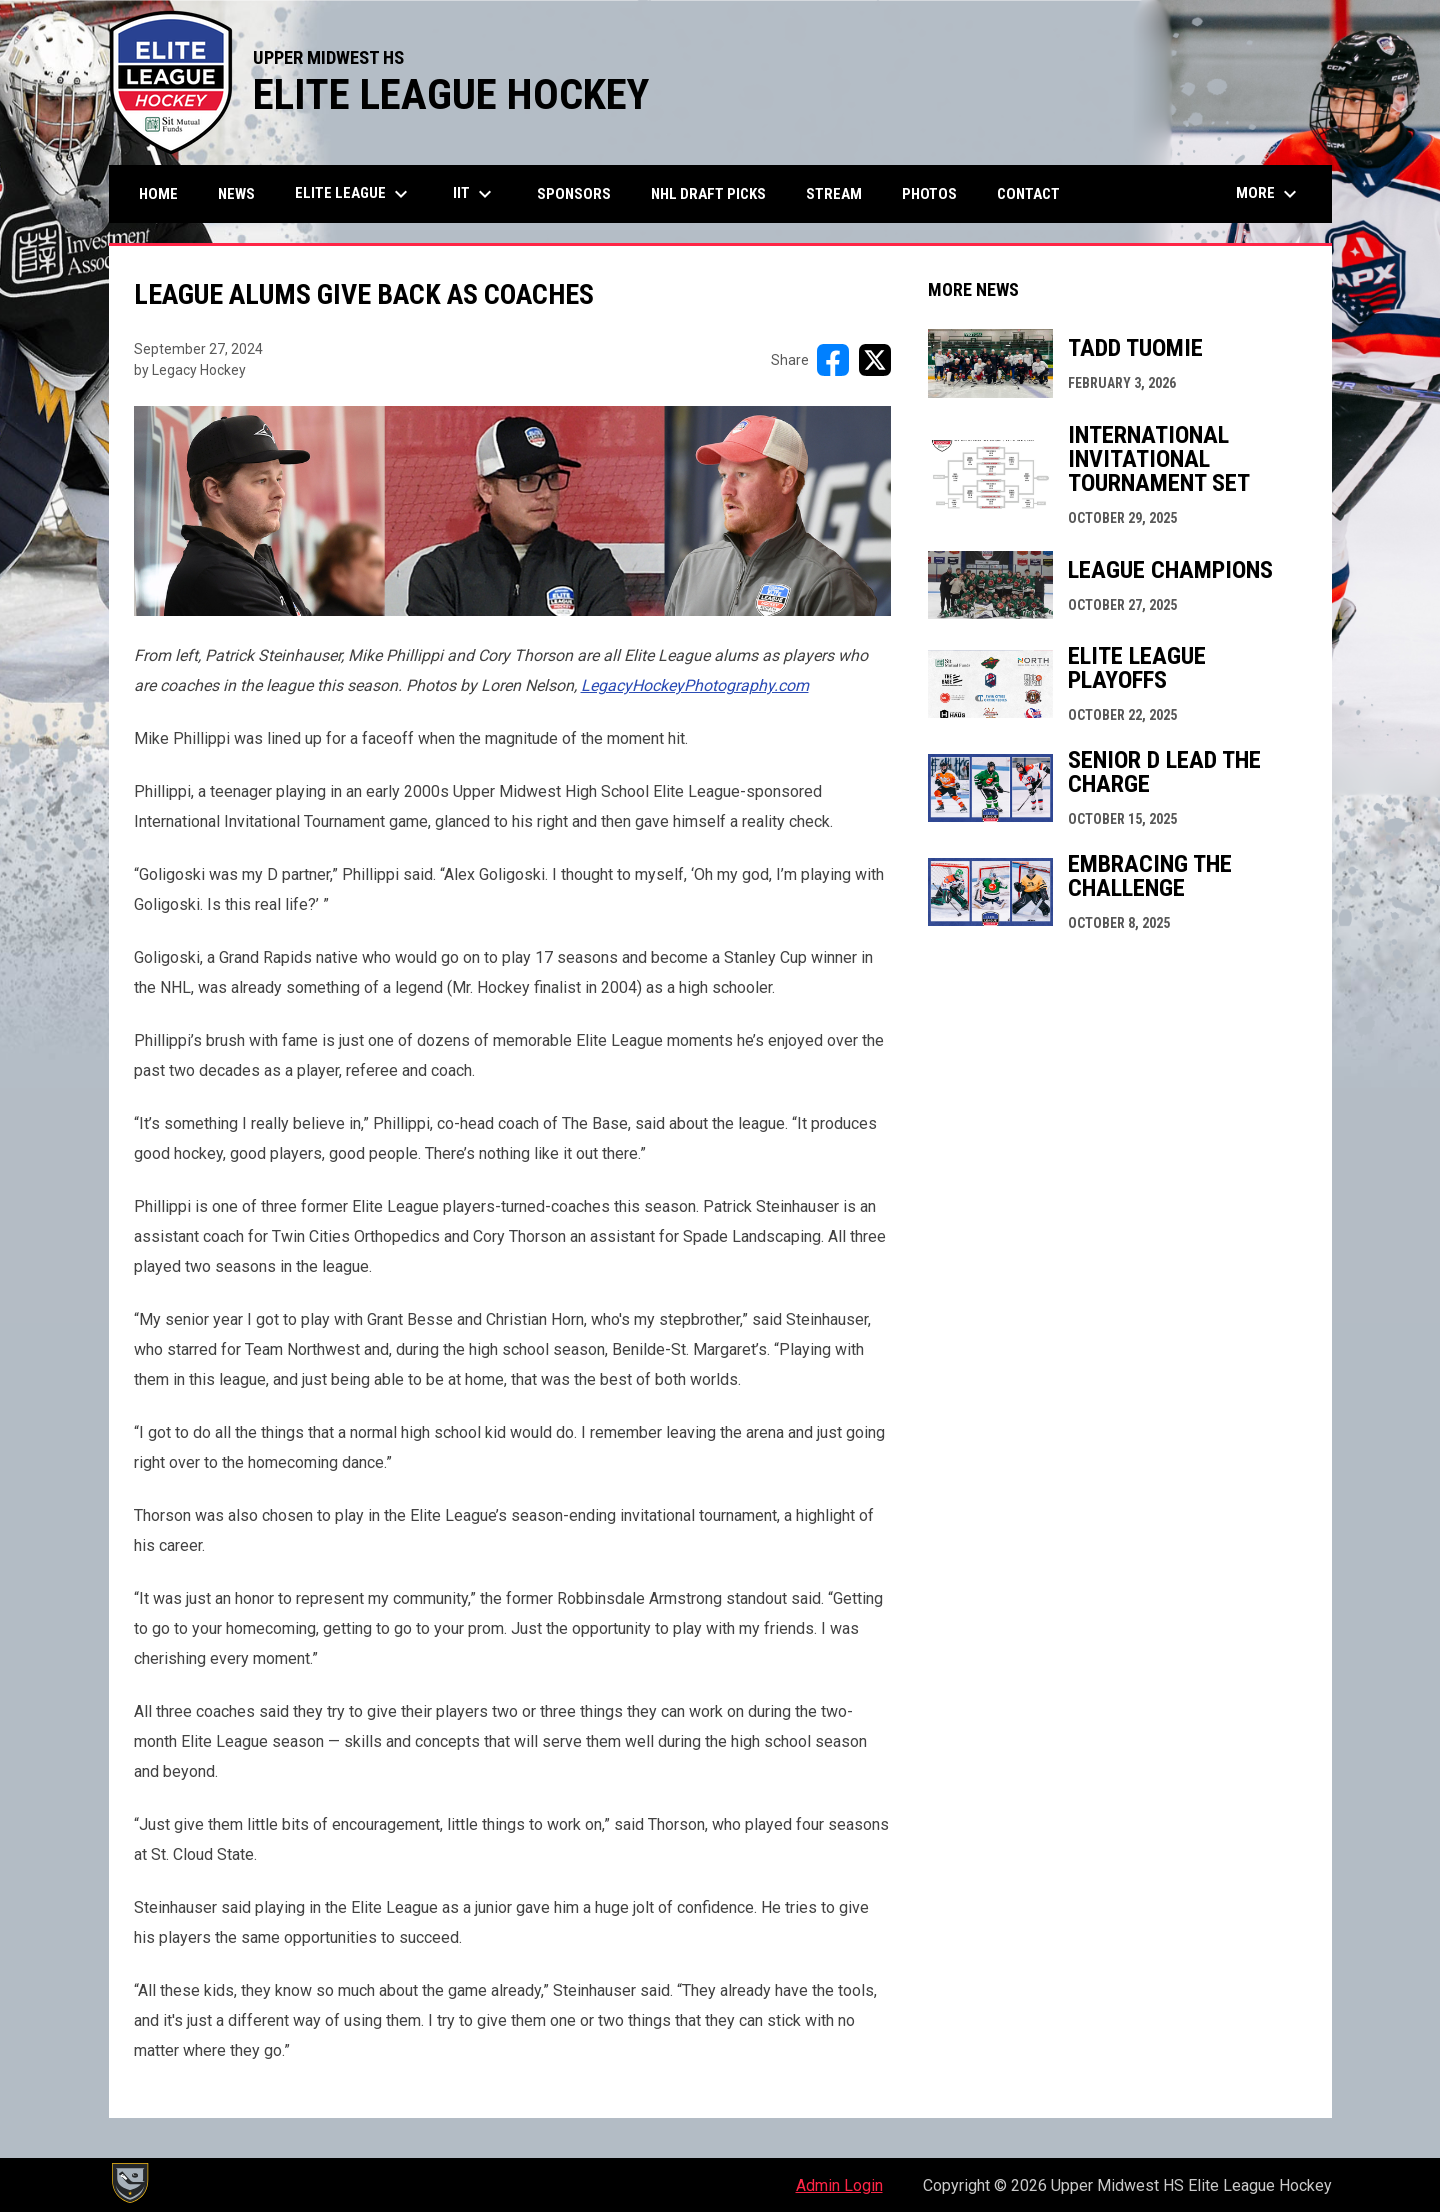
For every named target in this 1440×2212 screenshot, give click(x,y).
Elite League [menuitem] (354, 194)
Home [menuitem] (158, 194)
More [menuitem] (1269, 194)
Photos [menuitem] (929, 194)
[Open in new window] (695, 685)
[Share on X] (875, 360)
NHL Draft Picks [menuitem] (708, 194)
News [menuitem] (236, 194)
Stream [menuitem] (834, 194)
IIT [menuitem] (475, 194)
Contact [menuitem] (1028, 194)
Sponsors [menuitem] (574, 194)
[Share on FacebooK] (833, 360)
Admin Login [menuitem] (839, 2185)
